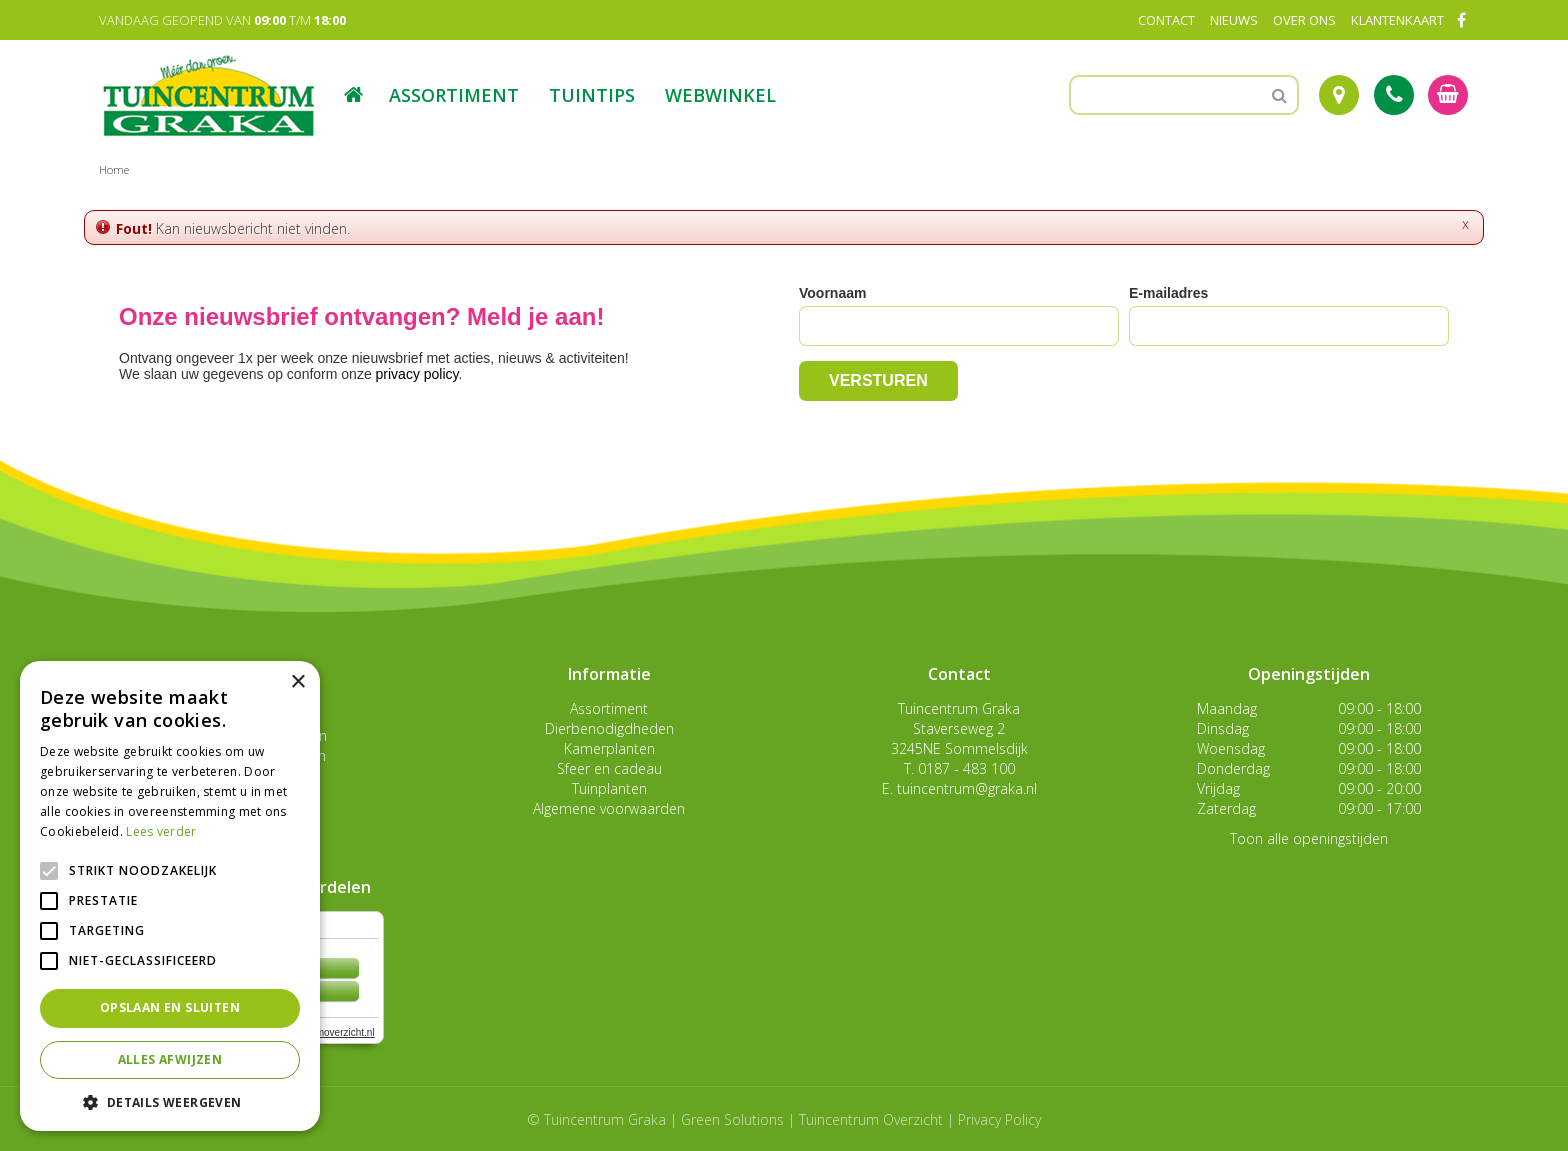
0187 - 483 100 (966, 768)
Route (1339, 95)
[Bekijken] (1448, 95)
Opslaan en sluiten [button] (170, 1007)
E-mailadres (1168, 293)
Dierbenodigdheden (609, 728)
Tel (1394, 95)
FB (1461, 20)
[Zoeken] (1184, 95)
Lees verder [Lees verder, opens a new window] (161, 831)
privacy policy (417, 374)
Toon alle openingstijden (1309, 838)
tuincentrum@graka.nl (967, 788)
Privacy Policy (999, 1119)
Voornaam (832, 293)
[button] (170, 1101)
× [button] (297, 682)
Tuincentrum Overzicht (871, 1119)
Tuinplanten (609, 788)
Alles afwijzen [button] (170, 1059)
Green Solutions (732, 1119)
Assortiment (609, 708)
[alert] (170, 896)
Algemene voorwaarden (609, 808)
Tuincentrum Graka (959, 708)
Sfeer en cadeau (609, 768)
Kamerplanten (609, 748)
